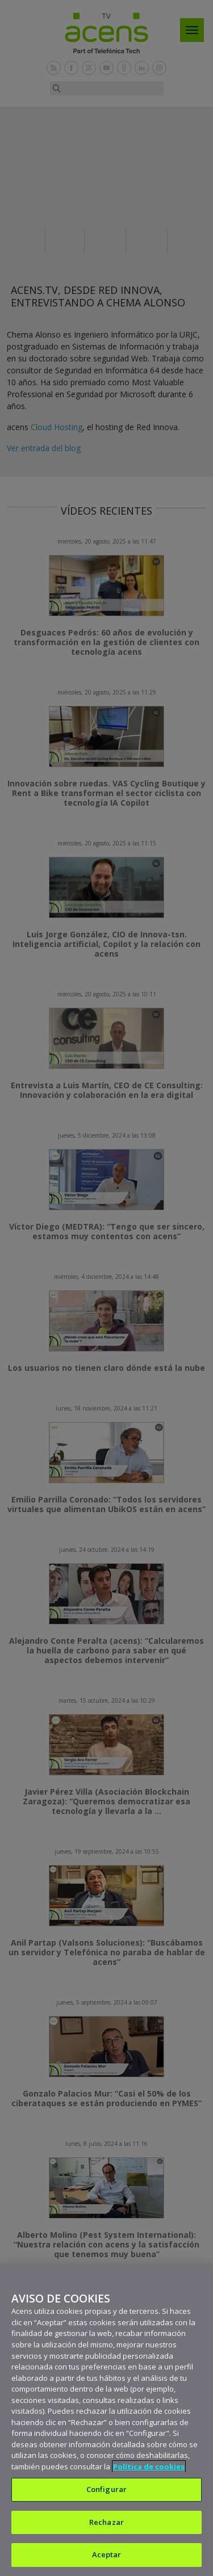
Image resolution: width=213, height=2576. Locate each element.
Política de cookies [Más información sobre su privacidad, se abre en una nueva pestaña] (149, 2466)
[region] (106, 2420)
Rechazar (106, 2522)
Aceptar (107, 2554)
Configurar (106, 2489)
